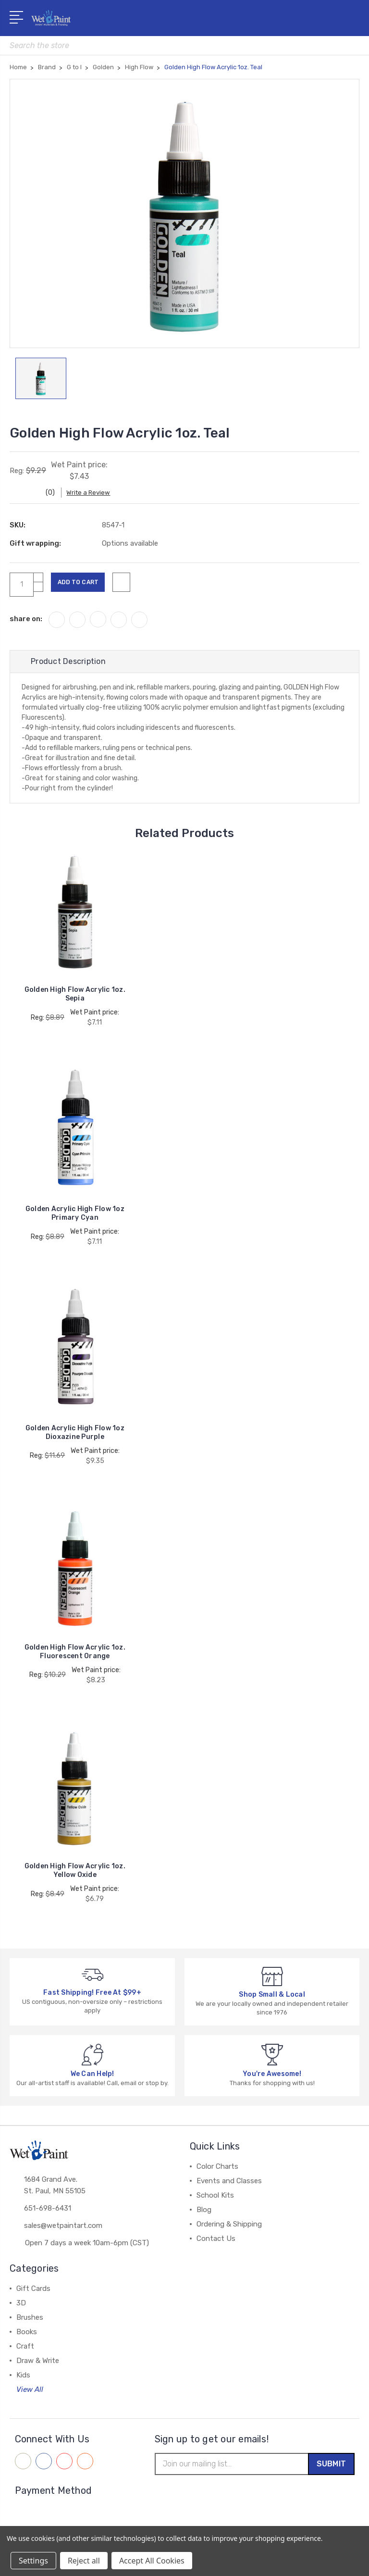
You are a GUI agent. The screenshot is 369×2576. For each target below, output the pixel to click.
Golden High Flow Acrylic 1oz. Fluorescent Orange (75, 1657)
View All (29, 2394)
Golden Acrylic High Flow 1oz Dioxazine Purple (74, 1437)
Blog (204, 2215)
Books (26, 2337)
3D (21, 2308)
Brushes (29, 2322)
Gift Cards (33, 2293)
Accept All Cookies (151, 2560)
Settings (33, 2560)
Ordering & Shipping (229, 2229)
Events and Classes (229, 2186)
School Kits (215, 2200)
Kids (23, 2380)
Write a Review (96, 497)
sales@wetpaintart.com (63, 2232)
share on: (26, 623)
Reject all (84, 2560)
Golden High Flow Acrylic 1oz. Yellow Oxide (75, 1876)
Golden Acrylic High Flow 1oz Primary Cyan (74, 1219)
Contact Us (216, 2243)
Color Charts (217, 2171)
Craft (25, 2351)
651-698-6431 (47, 2215)
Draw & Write (37, 2366)
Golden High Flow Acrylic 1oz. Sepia (75, 999)
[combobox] (184, 45)
